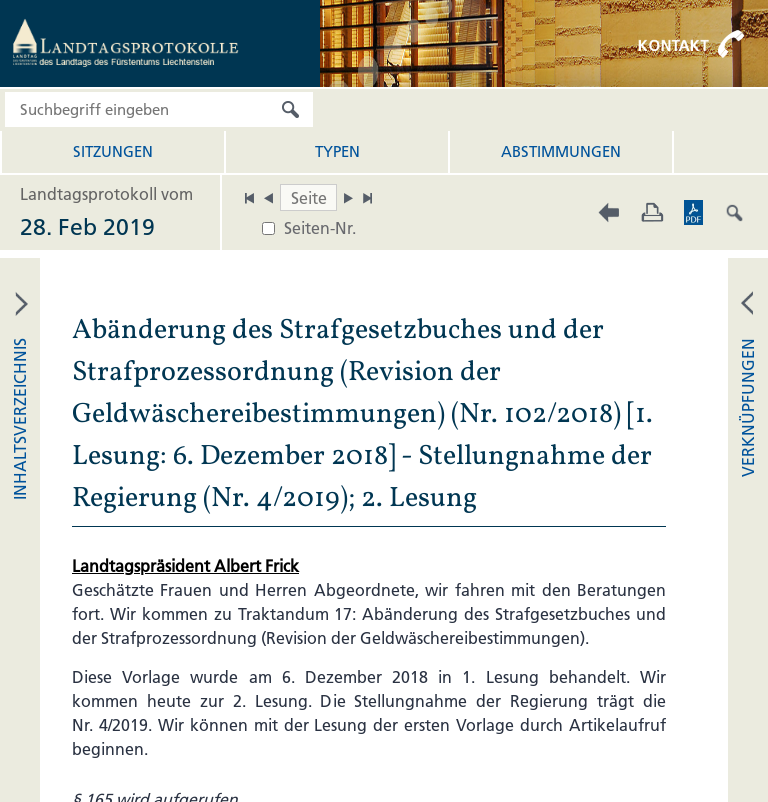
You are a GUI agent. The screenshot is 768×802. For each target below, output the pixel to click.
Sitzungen (113, 151)
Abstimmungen (561, 151)
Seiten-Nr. (320, 228)
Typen (337, 151)
